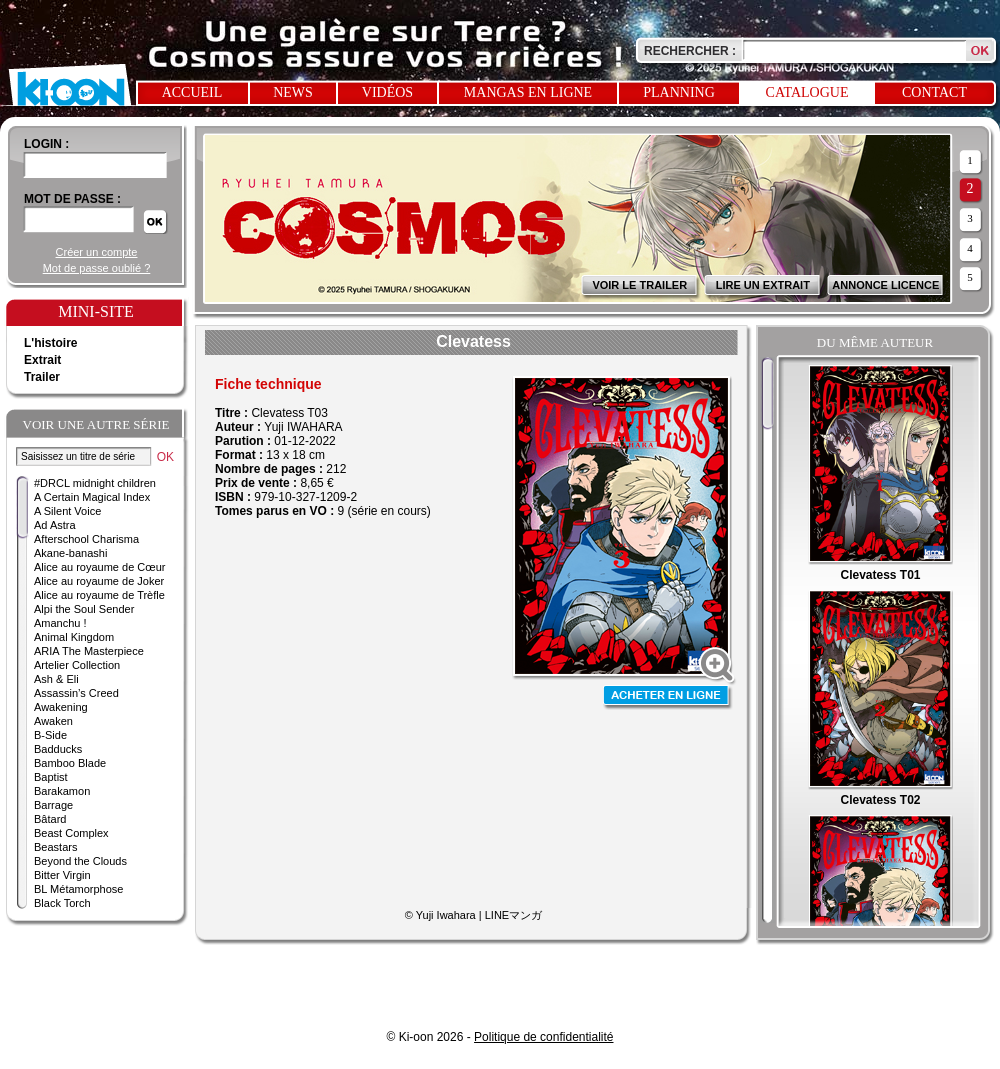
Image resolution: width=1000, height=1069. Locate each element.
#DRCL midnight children (95, 483)
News (293, 92)
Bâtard (50, 819)
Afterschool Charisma (86, 539)
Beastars (55, 847)
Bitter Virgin (62, 875)
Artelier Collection (77, 665)
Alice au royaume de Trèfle (99, 595)
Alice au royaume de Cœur (99, 567)
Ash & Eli (56, 679)
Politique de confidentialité (543, 1037)
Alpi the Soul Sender (84, 609)
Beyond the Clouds (80, 861)
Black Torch (62, 903)
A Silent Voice (67, 511)
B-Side (50, 735)
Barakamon (62, 791)
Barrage (53, 805)
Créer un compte (97, 252)
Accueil (192, 92)
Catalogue (807, 92)
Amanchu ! (60, 623)
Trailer (42, 377)
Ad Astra (55, 525)
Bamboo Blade (70, 763)
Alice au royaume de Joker (99, 581)
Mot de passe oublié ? (97, 268)
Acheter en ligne (668, 697)
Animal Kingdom (74, 637)
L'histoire (51, 343)
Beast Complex (71, 833)
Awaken (53, 721)
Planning (679, 92)
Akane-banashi (70, 553)
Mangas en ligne (528, 92)
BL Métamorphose (78, 889)
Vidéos (387, 92)
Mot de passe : (72, 199)
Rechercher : (690, 51)
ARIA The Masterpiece (89, 651)
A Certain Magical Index (92, 497)
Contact (934, 92)
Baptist (51, 777)
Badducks (58, 749)
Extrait (42, 360)
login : (46, 144)
